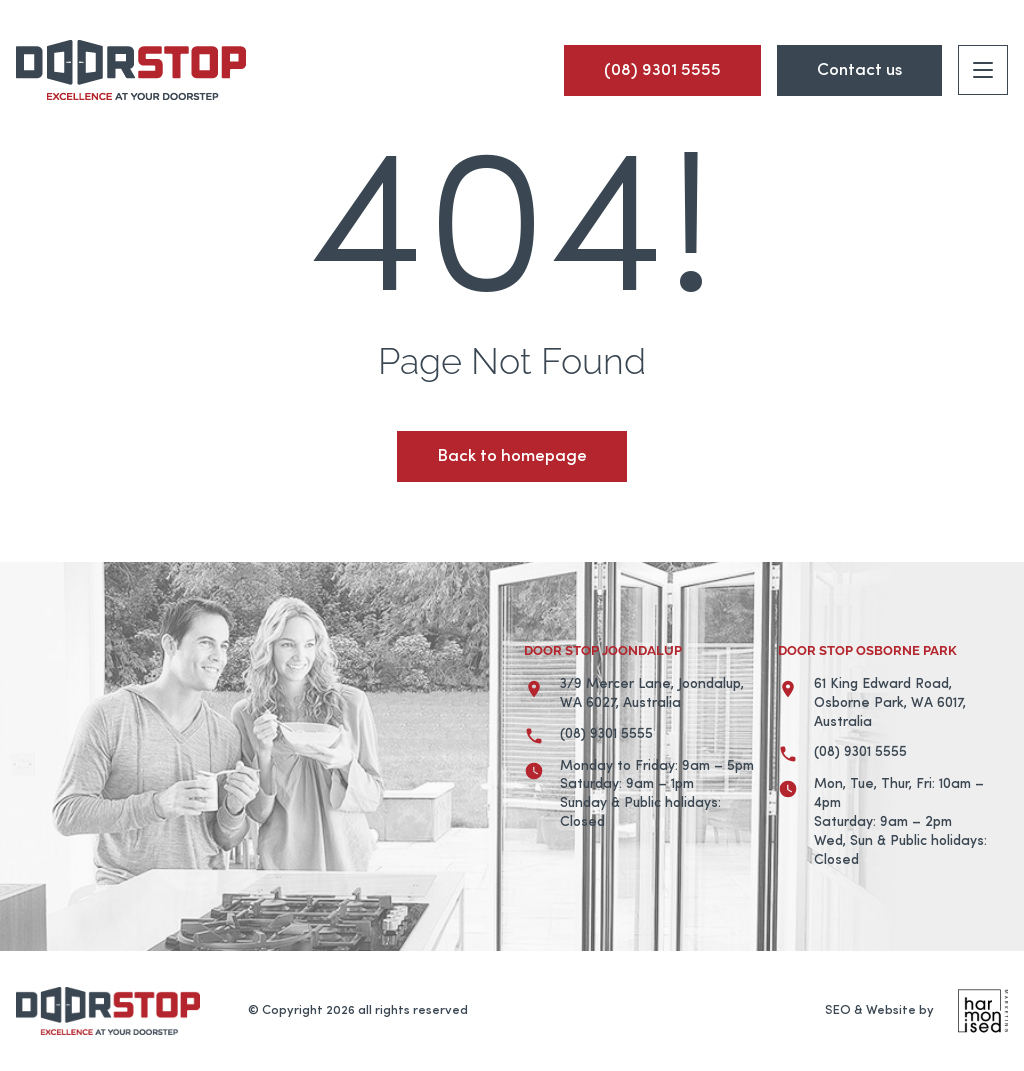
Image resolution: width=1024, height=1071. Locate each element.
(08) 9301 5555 (606, 734)
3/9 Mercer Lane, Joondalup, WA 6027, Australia (652, 694)
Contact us (859, 70)
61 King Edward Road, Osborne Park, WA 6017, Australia (890, 703)
